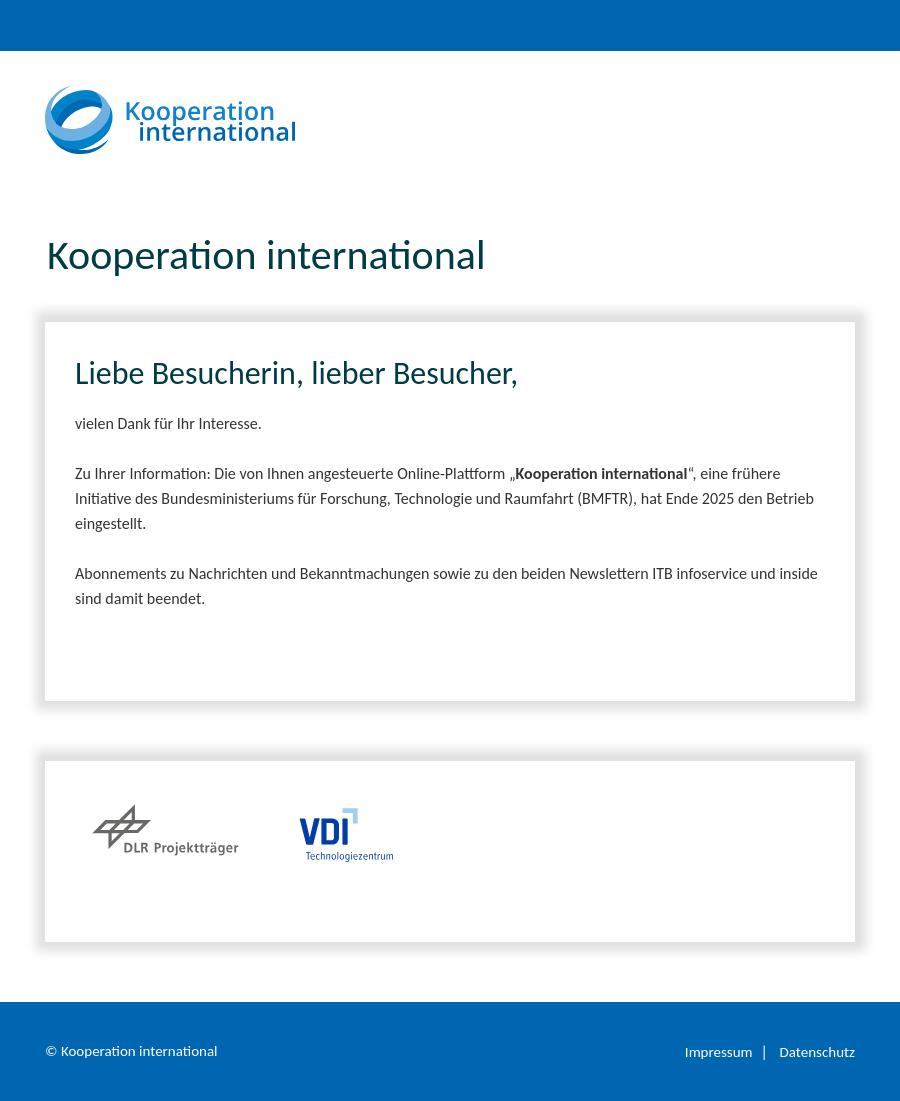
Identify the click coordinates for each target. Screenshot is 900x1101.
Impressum (719, 1052)
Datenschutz (817, 1052)
